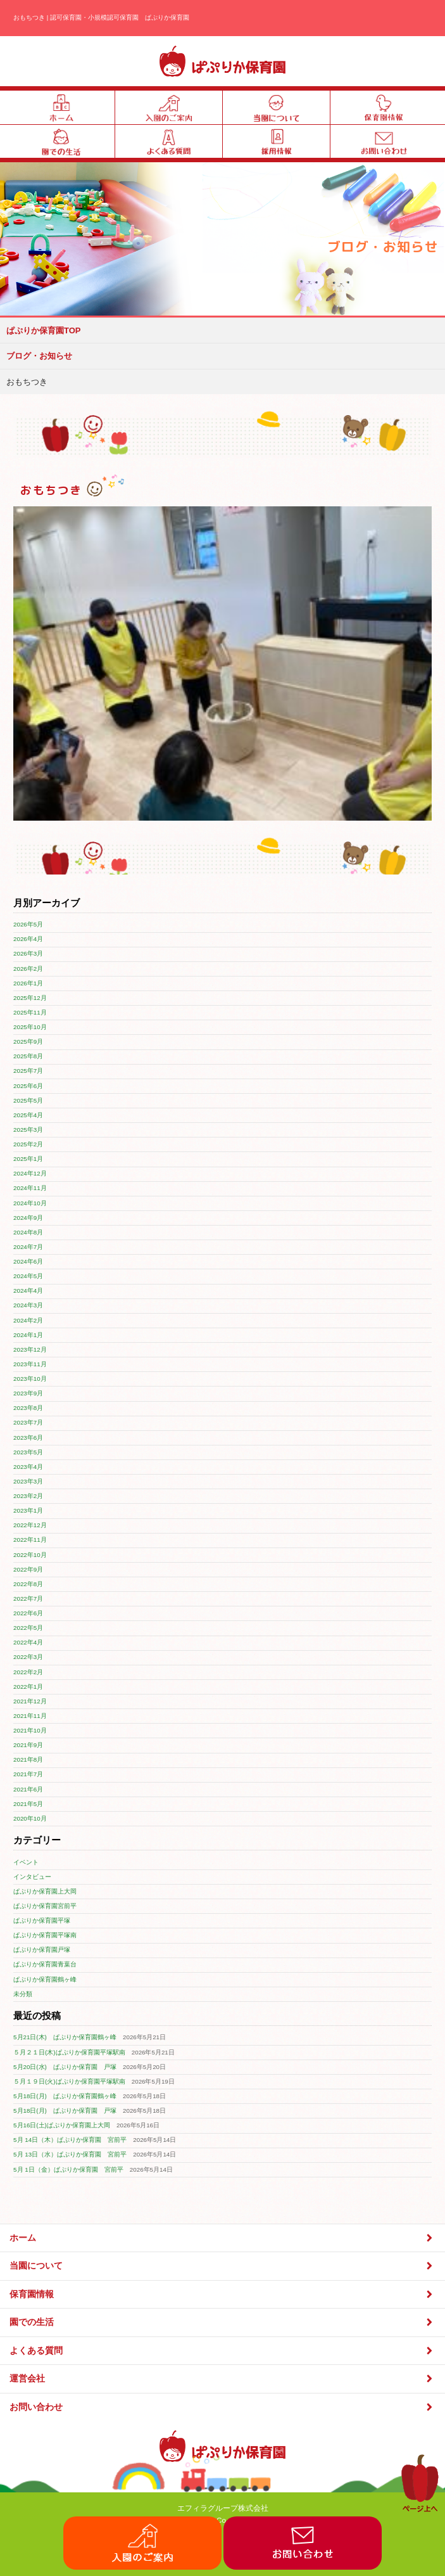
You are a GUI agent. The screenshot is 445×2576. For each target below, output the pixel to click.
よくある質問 (222, 2351)
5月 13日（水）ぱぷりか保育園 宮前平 (70, 2154)
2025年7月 (28, 1070)
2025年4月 (28, 1115)
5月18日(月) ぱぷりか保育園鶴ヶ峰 (64, 2095)
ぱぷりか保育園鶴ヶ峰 (45, 1979)
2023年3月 (28, 1481)
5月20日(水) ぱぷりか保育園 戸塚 (64, 2066)
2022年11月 (30, 1539)
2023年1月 (28, 1510)
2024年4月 (28, 1290)
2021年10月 (30, 1730)
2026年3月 (28, 953)
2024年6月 (28, 1261)
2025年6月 (28, 1085)
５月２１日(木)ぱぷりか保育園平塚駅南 (69, 2052)
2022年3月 (28, 1656)
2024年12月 (30, 1173)
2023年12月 (30, 1349)
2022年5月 (28, 1627)
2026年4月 (28, 938)
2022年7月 (28, 1598)
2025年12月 (30, 997)
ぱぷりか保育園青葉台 (45, 1964)
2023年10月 (30, 1378)
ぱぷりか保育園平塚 (41, 1920)
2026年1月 (28, 983)
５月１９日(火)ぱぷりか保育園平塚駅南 (69, 2081)
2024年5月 (28, 1275)
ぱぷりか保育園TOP (43, 330)
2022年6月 (28, 1613)
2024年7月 (28, 1246)
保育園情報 (222, 2294)
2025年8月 (28, 1056)
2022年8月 (28, 1583)
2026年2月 (28, 968)
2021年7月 (28, 1774)
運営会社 (222, 2379)
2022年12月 (30, 1525)
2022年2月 (28, 1672)
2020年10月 (30, 1818)
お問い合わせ (222, 2407)
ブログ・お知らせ (39, 356)
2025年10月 (30, 1026)
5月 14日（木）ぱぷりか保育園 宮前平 (70, 2139)
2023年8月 (28, 1407)
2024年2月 (28, 1320)
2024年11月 (30, 1187)
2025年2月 (28, 1144)
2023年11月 (30, 1364)
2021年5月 (28, 1803)
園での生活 (222, 2322)
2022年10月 (30, 1554)
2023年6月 (28, 1437)
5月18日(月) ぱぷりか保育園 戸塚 (64, 2110)
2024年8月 (28, 1232)
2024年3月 (28, 1305)
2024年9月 (28, 1217)
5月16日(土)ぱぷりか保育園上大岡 (61, 2125)
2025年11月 (30, 1012)
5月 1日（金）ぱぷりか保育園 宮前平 (68, 2169)
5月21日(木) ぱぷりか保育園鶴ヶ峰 (64, 2037)
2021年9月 (28, 1744)
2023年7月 (28, 1422)
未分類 (22, 1993)
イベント (26, 1862)
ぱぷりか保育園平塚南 (45, 1935)
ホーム (222, 2238)
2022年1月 (28, 1686)
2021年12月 (30, 1701)
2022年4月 (28, 1642)
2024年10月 (30, 1203)
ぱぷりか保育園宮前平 (45, 1905)
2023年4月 (28, 1466)
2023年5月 (28, 1452)
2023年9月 (28, 1393)
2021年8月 (28, 1759)
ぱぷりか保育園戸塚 (41, 1949)
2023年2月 (28, 1495)
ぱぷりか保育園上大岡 (45, 1891)
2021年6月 (28, 1789)
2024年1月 (28, 1334)
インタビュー (32, 1876)
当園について (222, 2266)
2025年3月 (28, 1129)
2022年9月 (28, 1569)
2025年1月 (28, 1158)
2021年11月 (30, 1715)
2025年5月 (28, 1100)
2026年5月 (28, 924)
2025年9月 (28, 1041)
